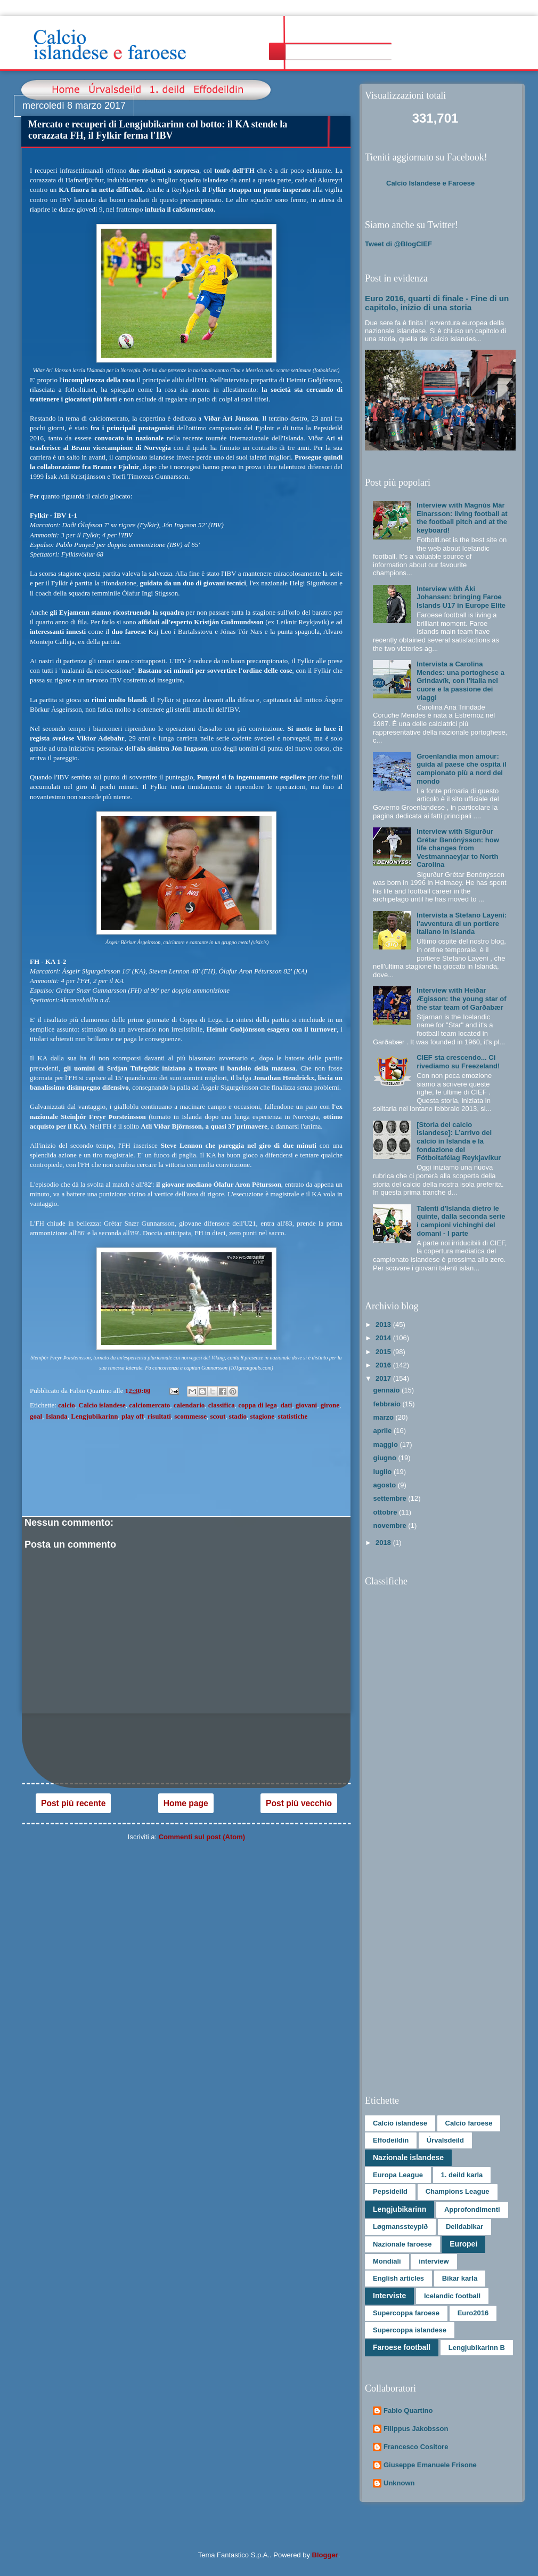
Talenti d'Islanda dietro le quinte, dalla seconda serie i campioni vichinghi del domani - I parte (461, 1220)
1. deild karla (462, 2175)
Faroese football (401, 2347)
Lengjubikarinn (94, 1416)
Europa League (398, 2175)
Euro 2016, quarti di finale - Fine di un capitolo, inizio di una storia (437, 303)
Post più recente (73, 1803)
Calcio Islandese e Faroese (430, 183)
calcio (66, 1405)
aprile (383, 1431)
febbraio (388, 1404)
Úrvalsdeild (445, 2140)
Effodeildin (391, 2140)
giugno (385, 1458)
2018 (384, 1543)
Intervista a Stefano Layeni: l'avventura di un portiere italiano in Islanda (462, 923)
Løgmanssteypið (400, 2227)
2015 (384, 1352)
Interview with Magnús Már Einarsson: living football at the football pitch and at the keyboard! (462, 517)
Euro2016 (473, 2313)
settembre (391, 1498)
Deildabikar (464, 2227)
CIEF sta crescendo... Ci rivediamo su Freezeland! (458, 1061)
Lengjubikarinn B (477, 2348)
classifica (221, 1405)
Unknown (399, 2483)
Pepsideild (390, 2191)
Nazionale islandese (408, 2157)
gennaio (387, 1390)
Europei (463, 2244)
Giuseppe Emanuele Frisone (430, 2465)
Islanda (57, 1416)
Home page (186, 1803)
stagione (262, 1416)
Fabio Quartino (408, 2410)
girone (330, 1405)
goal (36, 1416)
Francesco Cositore (416, 2447)
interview (434, 2261)
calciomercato (149, 1405)
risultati (159, 1416)
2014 (384, 1338)
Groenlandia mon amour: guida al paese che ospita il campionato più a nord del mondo (461, 768)
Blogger (325, 2555)
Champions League (458, 2191)
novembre (391, 1525)
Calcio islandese (101, 1405)
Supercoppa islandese (409, 2330)
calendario (189, 1405)
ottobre (386, 1512)
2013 (384, 1325)
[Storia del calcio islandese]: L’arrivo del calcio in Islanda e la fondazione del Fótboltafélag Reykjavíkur (459, 1141)
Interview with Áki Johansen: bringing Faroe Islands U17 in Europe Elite (461, 597)
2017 (384, 1378)
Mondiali (387, 2261)
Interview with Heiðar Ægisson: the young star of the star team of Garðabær (461, 998)
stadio (238, 1416)
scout (217, 1416)
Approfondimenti (472, 2209)
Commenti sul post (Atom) (202, 1837)
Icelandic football (452, 2296)
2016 (384, 1365)
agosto (385, 1485)
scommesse (190, 1416)
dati (286, 1405)
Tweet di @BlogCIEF (398, 244)
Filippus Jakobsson (416, 2429)
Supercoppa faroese (406, 2313)
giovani (306, 1405)
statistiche (293, 1416)
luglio (383, 1472)
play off (132, 1416)
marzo (384, 1417)
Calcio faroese (469, 2123)
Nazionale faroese (402, 2244)
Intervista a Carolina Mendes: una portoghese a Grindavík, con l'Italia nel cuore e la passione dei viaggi (460, 680)
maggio (386, 1444)
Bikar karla (460, 2278)
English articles (398, 2278)
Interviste (389, 2295)
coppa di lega (257, 1405)
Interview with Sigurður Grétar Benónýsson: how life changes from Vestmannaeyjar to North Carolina (458, 847)
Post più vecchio (299, 1803)
